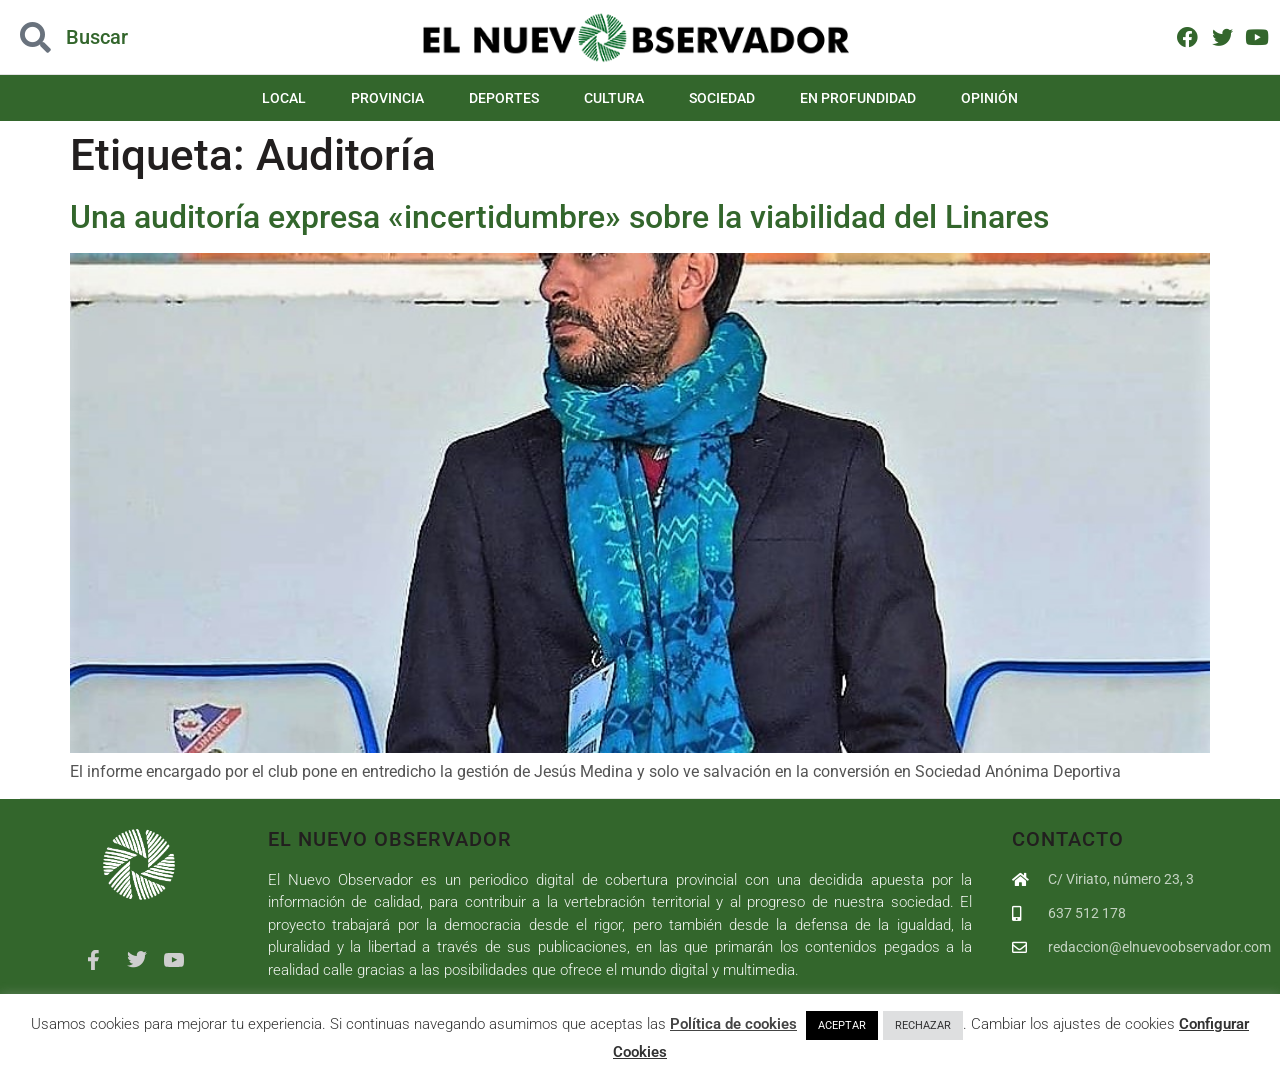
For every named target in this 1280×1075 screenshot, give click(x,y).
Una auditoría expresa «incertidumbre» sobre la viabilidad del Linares (563, 217)
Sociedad (722, 98)
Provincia (387, 98)
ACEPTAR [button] (842, 1025)
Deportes (504, 98)
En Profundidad (858, 98)
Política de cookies (733, 1024)
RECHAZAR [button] (923, 1025)
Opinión (989, 98)
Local (284, 98)
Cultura (614, 98)
